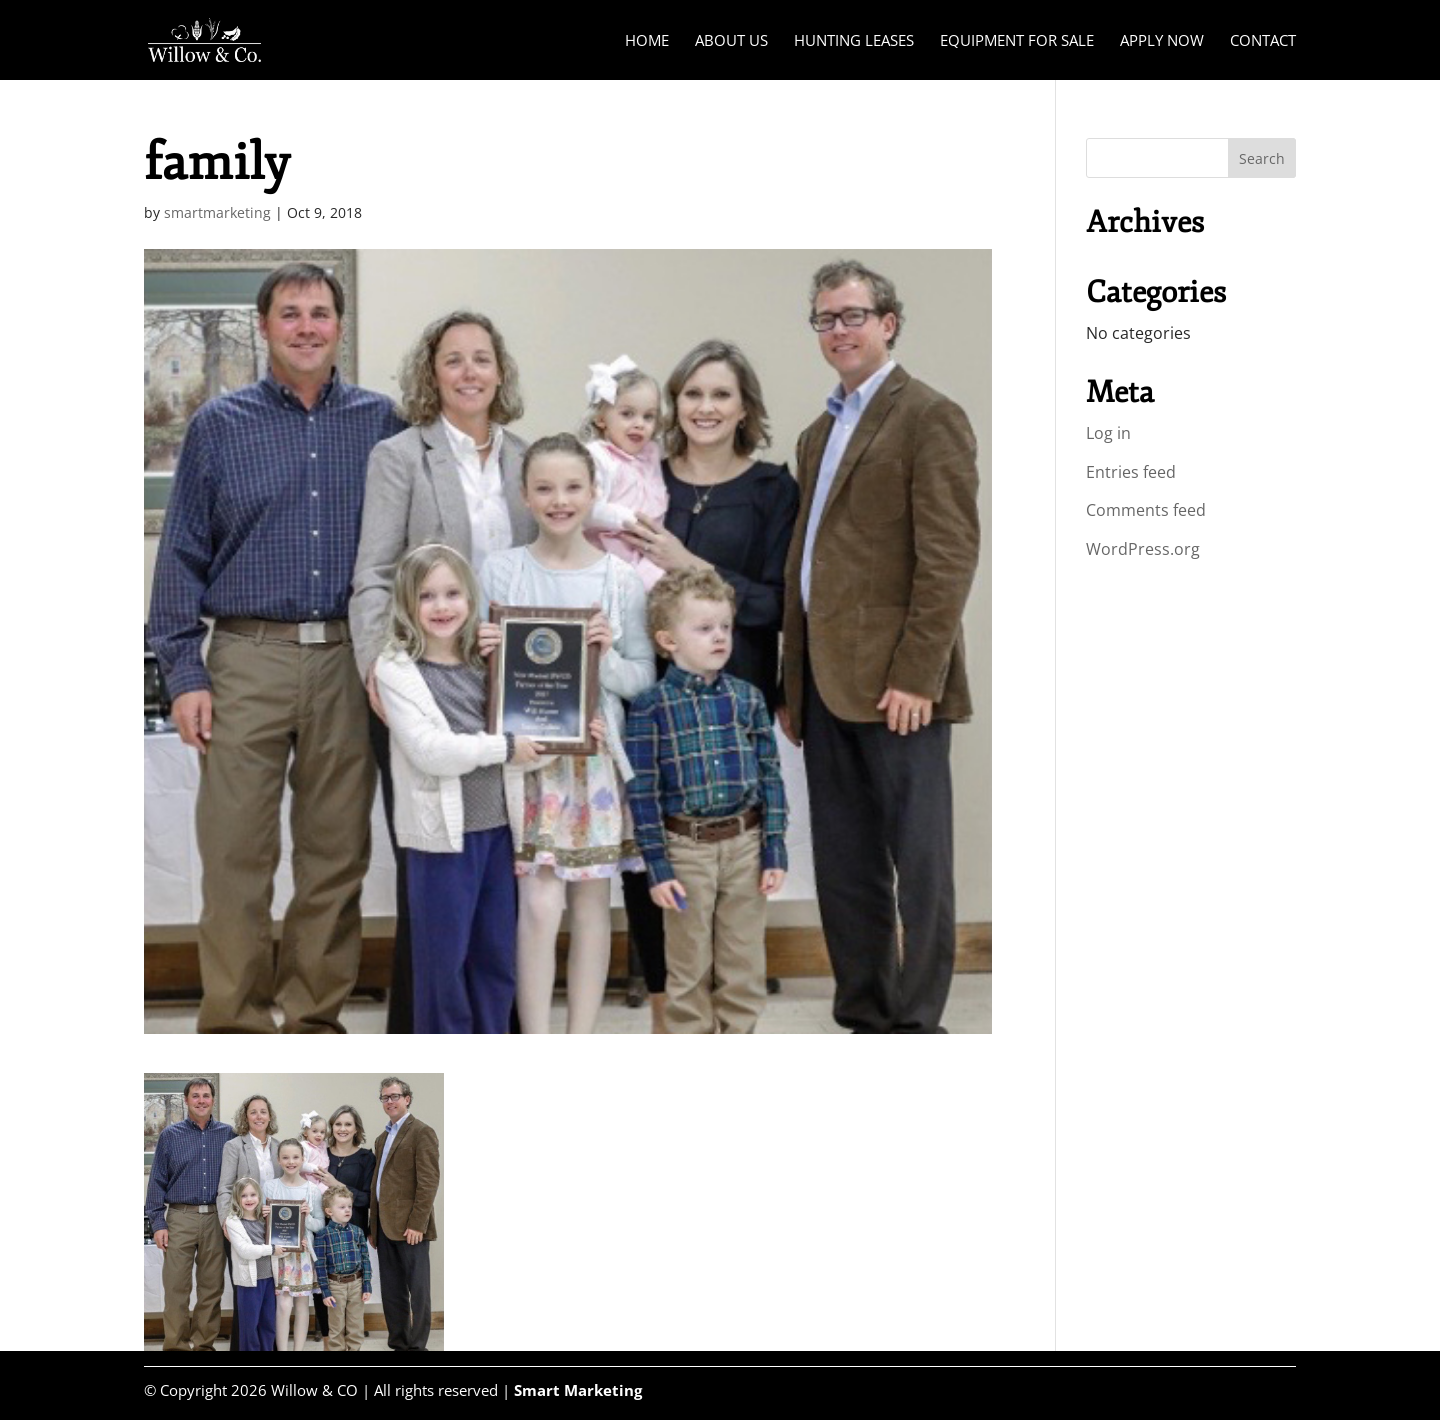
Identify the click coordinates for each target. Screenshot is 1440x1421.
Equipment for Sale (1017, 41)
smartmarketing (217, 212)
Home (647, 41)
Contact (1263, 41)
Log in (1108, 433)
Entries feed (1131, 472)
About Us (731, 41)
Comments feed (1146, 510)
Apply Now (1162, 41)
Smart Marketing (578, 1390)
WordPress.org (1143, 549)
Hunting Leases (854, 41)
